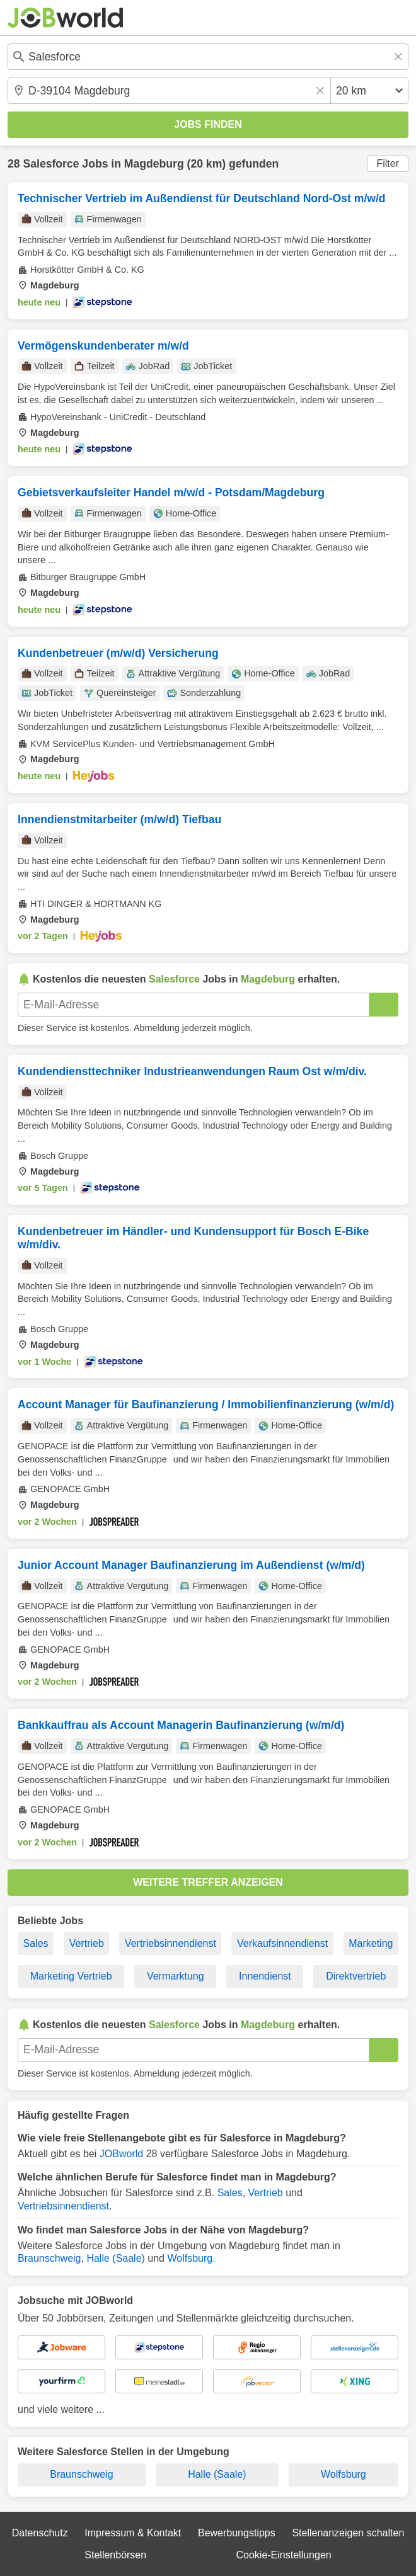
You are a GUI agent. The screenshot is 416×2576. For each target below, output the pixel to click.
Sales (36, 1943)
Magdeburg (154, 163)
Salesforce (51, 163)
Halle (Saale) (115, 2258)
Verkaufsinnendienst (282, 1943)
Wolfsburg (189, 2258)
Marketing (371, 1943)
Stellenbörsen (115, 2555)
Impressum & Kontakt (132, 2533)
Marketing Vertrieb (71, 1976)
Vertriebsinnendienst (170, 1943)
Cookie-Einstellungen (283, 2555)
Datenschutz (40, 2533)
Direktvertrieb (356, 1976)
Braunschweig (49, 2258)
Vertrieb (86, 1943)
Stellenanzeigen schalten (348, 2533)
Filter (387, 163)
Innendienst (265, 1976)
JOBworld (121, 2153)
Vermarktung (175, 1976)
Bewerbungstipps (236, 2533)
